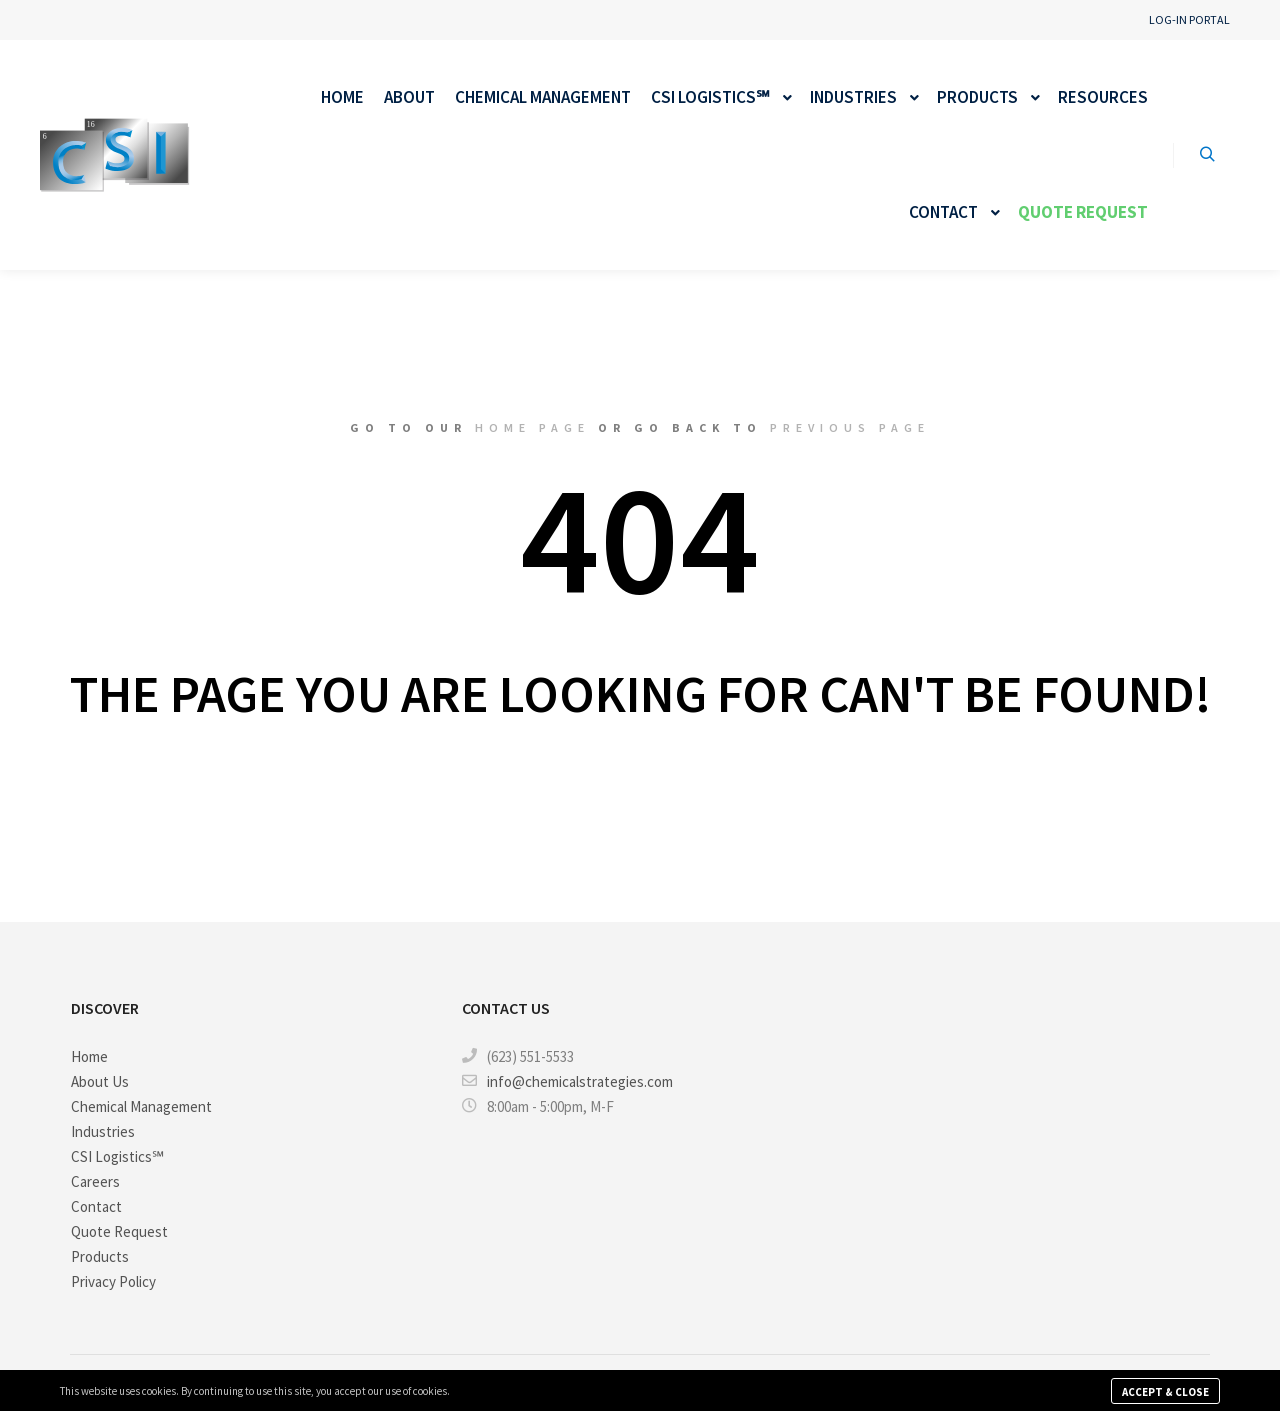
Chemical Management (141, 1106)
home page (532, 427)
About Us (100, 1081)
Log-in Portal (1189, 19)
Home (89, 1056)
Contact (96, 1206)
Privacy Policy (113, 1281)
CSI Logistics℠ (117, 1156)
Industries (103, 1131)
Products (100, 1256)
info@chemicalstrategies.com (567, 1081)
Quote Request (119, 1231)
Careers (95, 1181)
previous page (850, 427)
